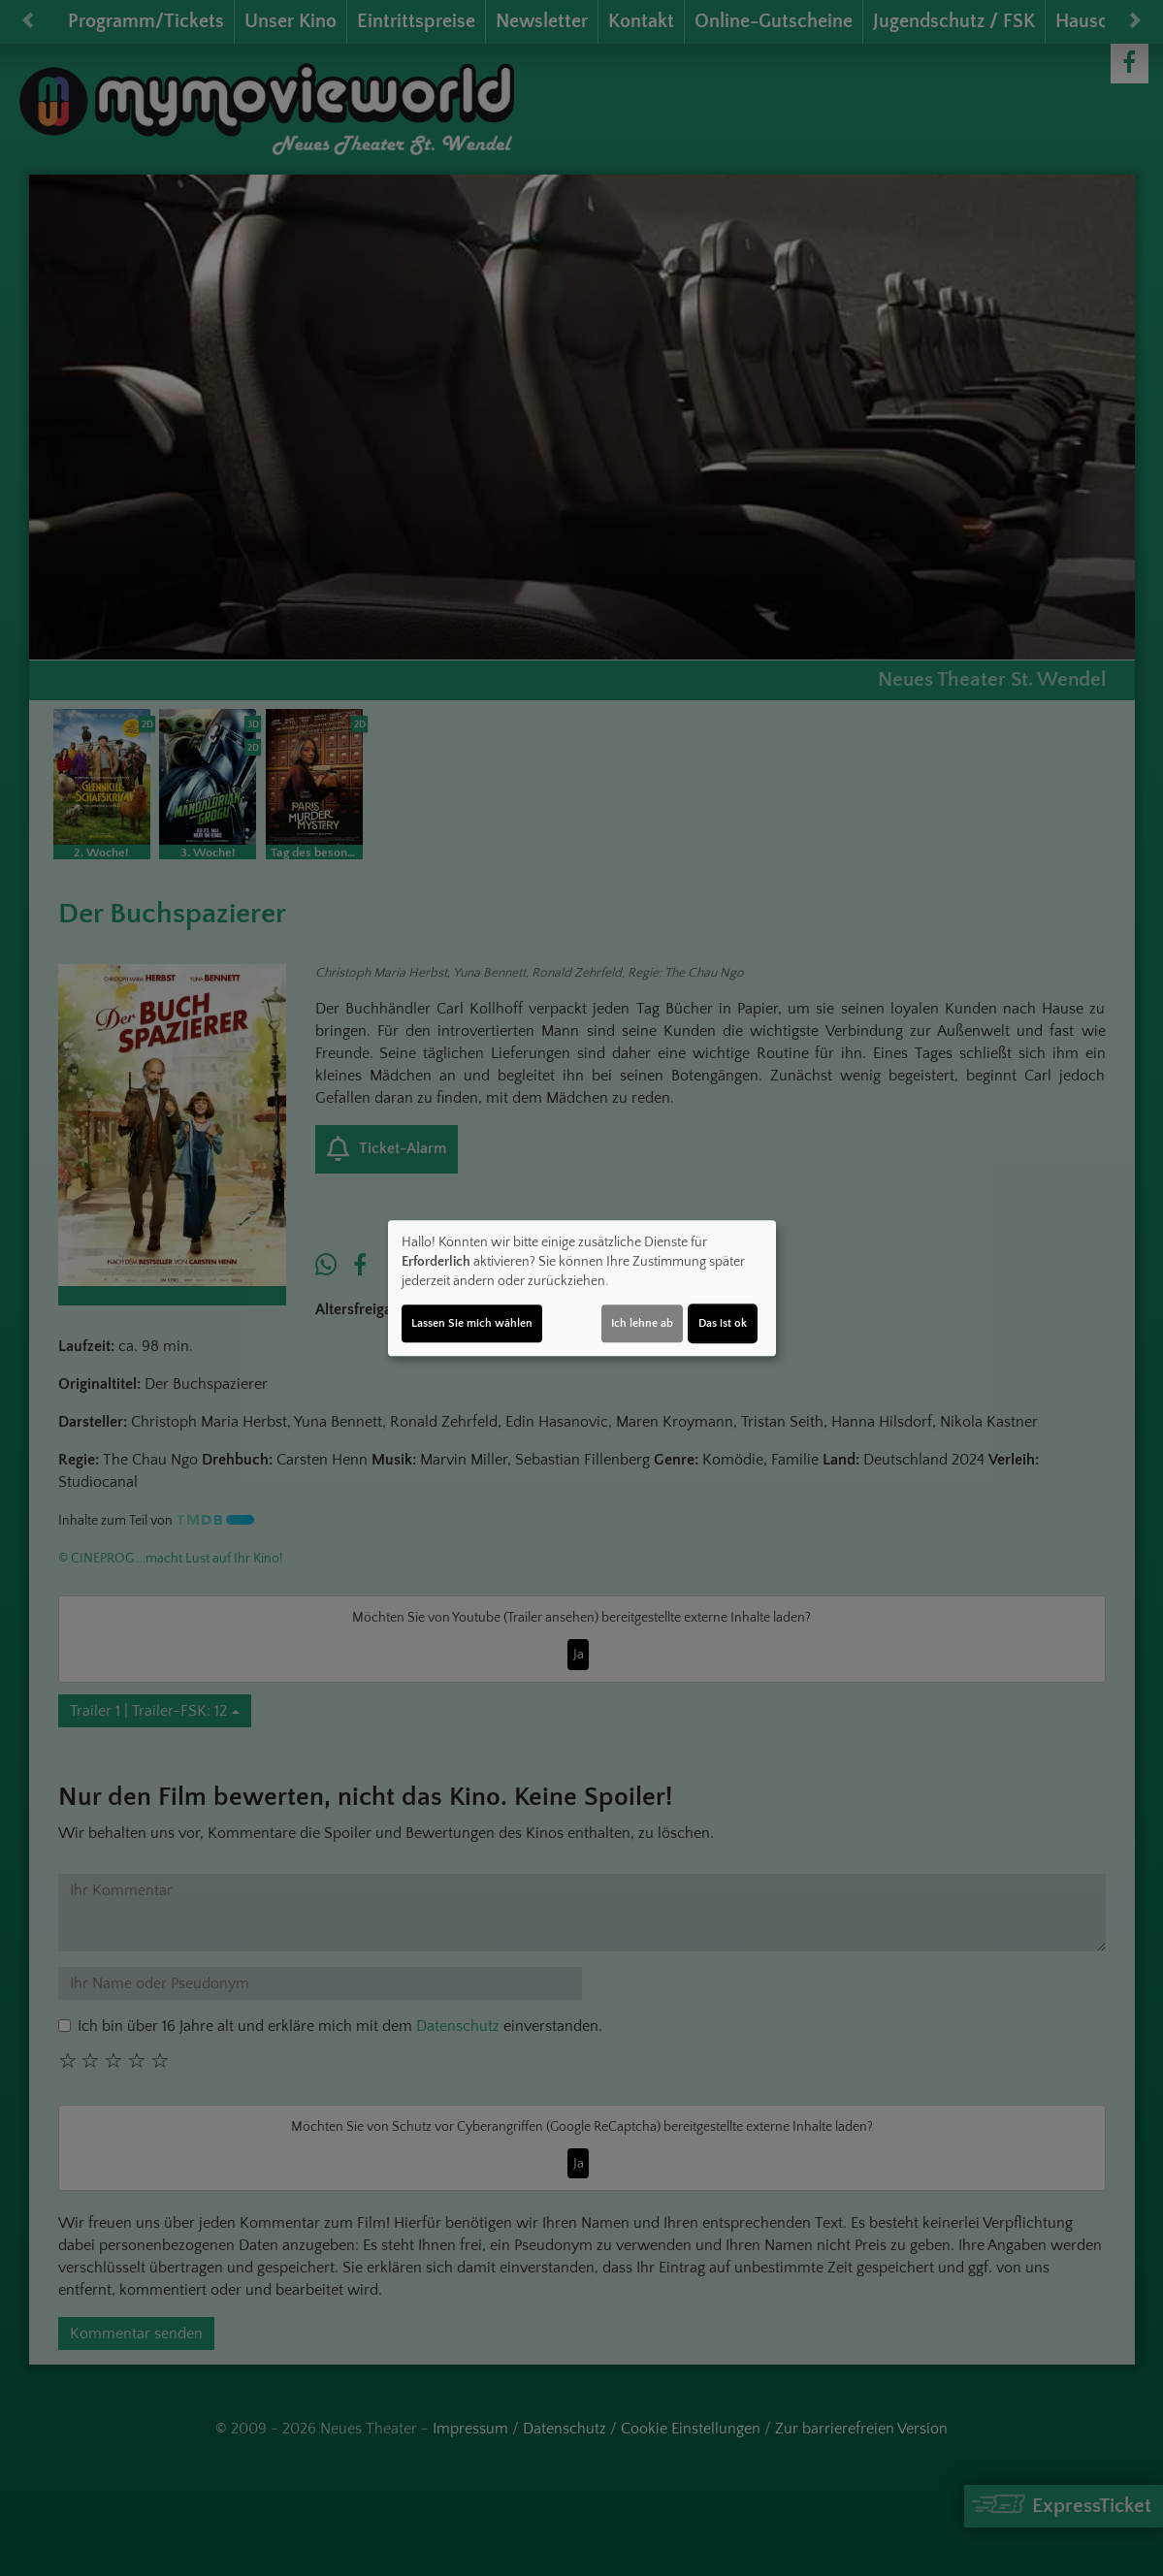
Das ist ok (722, 1323)
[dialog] (582, 1288)
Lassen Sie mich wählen (472, 1323)
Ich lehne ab (642, 1323)
